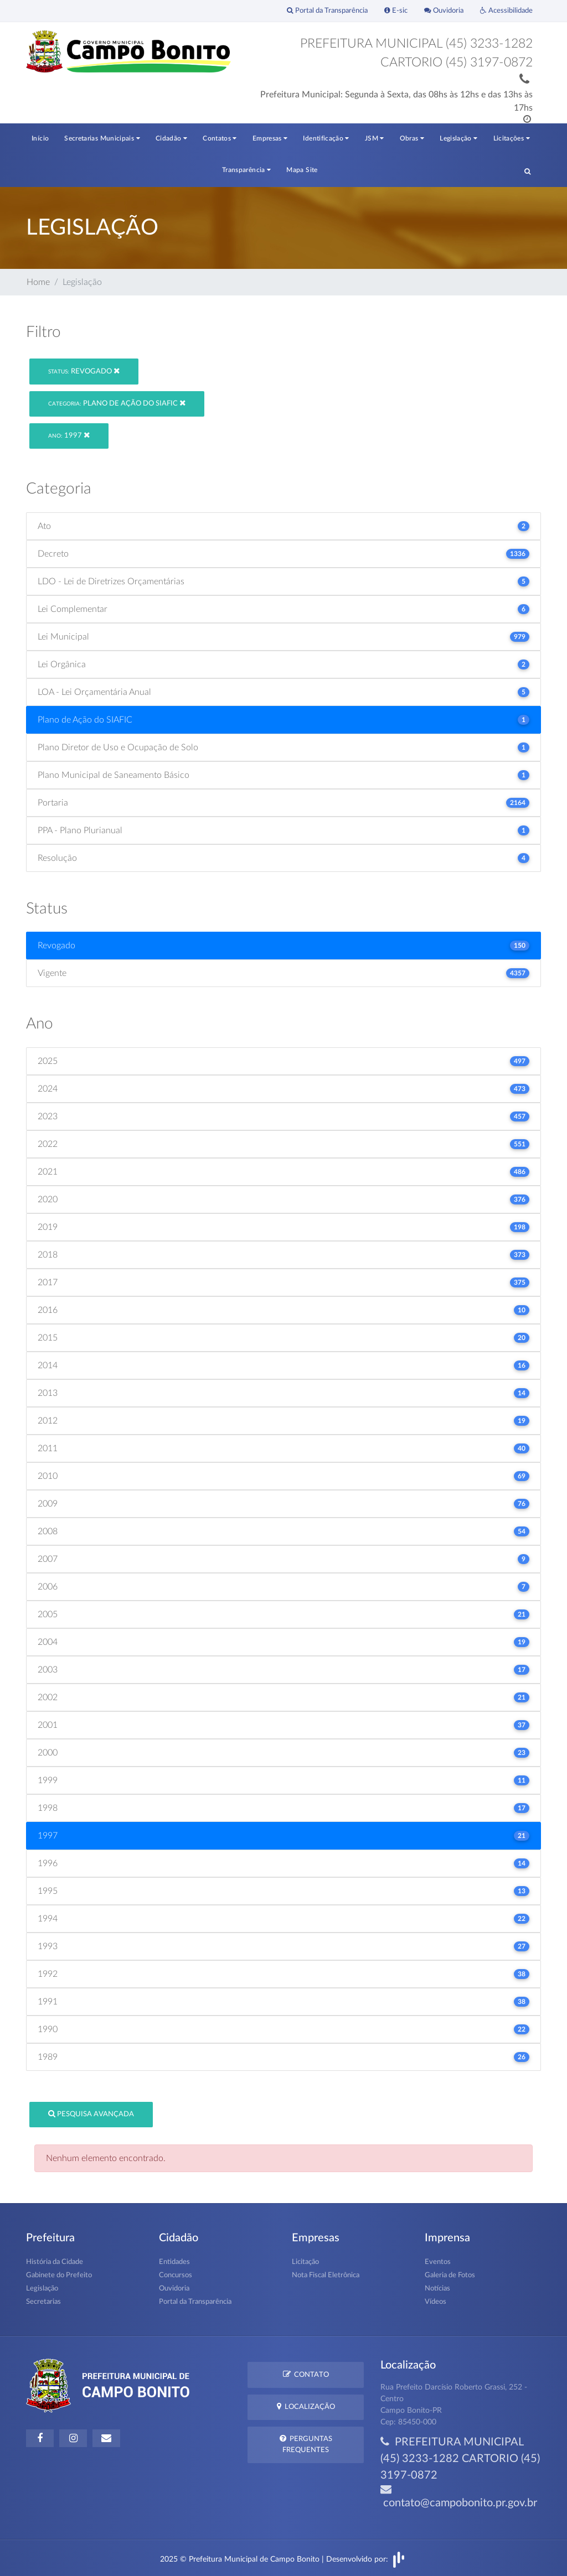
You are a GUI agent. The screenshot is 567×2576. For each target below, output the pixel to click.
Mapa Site (301, 170)
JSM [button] (374, 138)
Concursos (175, 2275)
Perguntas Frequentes (306, 2443)
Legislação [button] (458, 138)
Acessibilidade (506, 10)
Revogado (84, 371)
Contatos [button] (220, 138)
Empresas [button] (270, 138)
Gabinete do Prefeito (59, 2275)
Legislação (42, 2288)
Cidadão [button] (171, 138)
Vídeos (435, 2301)
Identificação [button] (326, 138)
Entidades (174, 2262)
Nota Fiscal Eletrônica (325, 2275)
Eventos (438, 2262)
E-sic (396, 10)
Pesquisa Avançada (91, 2114)
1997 (69, 435)
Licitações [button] (511, 138)
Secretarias (43, 2301)
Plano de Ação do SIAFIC (116, 403)
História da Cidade (54, 2262)
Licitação (305, 2262)
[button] (527, 170)
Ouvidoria (443, 10)
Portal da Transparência (327, 10)
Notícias (437, 2288)
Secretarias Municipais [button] (102, 138)
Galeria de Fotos (450, 2275)
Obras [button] (412, 138)
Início (40, 138)
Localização (306, 2406)
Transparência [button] (246, 170)
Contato (306, 2374)
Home (38, 282)
